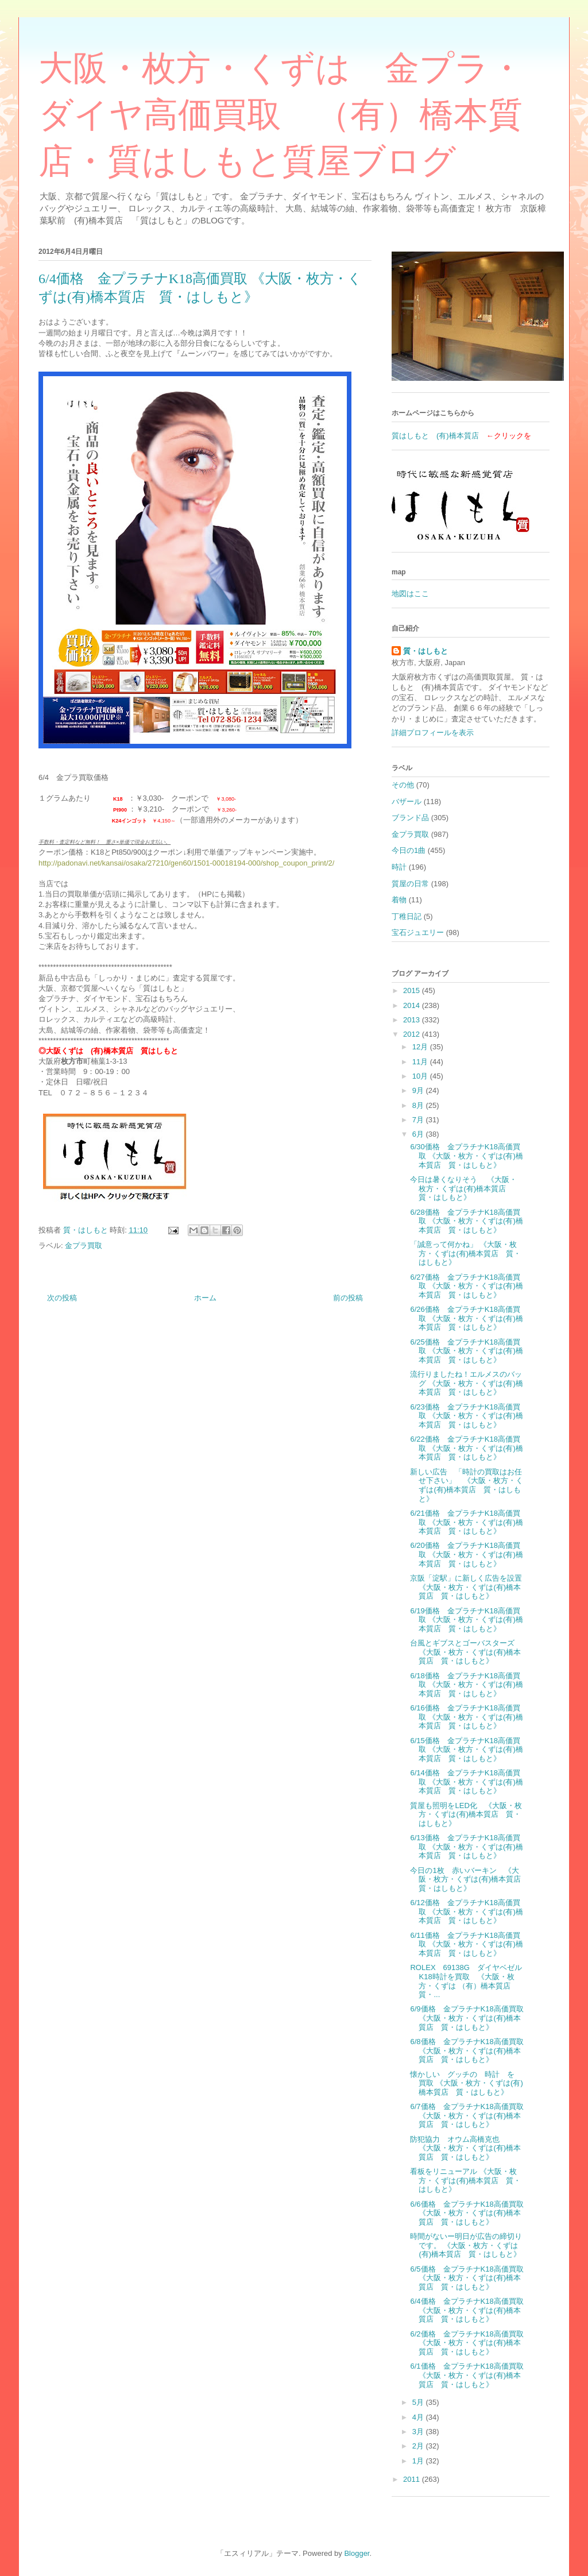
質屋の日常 (410, 883)
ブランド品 (410, 817)
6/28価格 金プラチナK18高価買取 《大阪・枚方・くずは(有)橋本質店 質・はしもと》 (466, 1221)
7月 (419, 1119)
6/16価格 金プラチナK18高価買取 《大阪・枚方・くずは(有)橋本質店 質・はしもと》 (466, 1717)
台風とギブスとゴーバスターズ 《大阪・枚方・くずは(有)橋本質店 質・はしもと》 (465, 1652)
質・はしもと (425, 651)
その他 (403, 785)
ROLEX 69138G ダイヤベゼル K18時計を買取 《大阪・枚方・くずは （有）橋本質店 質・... (469, 1981)
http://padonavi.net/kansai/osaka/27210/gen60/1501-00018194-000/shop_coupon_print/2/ (186, 863)
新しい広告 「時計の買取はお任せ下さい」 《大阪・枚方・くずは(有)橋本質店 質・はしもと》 (466, 1485)
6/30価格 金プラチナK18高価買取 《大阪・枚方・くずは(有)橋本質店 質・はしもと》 (466, 1155)
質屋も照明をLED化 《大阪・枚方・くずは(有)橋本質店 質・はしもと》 (465, 1814)
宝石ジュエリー (418, 932)
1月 (419, 2461)
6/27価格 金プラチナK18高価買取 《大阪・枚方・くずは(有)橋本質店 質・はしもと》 (466, 1286)
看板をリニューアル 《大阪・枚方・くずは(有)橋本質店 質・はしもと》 (465, 2180)
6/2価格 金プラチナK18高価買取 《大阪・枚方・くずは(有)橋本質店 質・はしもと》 (466, 2343)
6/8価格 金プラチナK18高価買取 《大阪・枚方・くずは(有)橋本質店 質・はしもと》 (466, 2050)
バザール (406, 801)
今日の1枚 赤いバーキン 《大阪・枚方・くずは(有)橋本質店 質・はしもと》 (469, 1879)
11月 (421, 1061)
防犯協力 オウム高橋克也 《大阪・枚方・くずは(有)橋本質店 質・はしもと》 (465, 2148)
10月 (421, 1076)
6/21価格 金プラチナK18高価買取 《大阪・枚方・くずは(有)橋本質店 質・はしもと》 (466, 1522)
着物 (399, 899)
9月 (419, 1090)
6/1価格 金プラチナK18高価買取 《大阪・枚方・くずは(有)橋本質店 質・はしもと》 (466, 2375)
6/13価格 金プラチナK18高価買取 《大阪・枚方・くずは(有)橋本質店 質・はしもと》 (466, 1846)
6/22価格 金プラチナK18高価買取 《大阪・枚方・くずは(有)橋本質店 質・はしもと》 (466, 1448)
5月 (419, 2402)
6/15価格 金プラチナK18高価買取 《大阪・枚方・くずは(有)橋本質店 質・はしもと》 (466, 1749)
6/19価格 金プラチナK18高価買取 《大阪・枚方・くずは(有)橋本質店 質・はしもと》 (466, 1619)
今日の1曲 (408, 850)
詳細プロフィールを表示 (433, 732)
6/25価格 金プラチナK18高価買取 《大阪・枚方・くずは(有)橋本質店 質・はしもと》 (466, 1351)
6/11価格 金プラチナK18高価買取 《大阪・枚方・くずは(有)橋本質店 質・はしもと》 (466, 1944)
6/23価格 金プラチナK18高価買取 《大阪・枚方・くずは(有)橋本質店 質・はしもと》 (466, 1416)
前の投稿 (348, 1297)
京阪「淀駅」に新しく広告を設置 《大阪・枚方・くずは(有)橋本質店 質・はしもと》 (466, 1587)
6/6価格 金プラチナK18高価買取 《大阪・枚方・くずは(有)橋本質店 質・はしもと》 (466, 2213)
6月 (419, 1134)
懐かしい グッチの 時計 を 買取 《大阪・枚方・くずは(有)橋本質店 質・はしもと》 (466, 2083)
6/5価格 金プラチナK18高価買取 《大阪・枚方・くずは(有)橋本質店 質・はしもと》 (466, 2278)
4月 (419, 2417)
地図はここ (410, 593)
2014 (412, 1005)
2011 (412, 2479)
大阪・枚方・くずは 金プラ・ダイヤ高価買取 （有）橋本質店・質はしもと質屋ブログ (281, 114)
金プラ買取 (83, 1245)
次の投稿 (62, 1297)
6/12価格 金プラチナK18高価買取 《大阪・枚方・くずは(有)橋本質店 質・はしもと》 (466, 1911)
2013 (412, 1019)
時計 (399, 867)
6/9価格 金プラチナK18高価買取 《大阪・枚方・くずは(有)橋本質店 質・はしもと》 (466, 2018)
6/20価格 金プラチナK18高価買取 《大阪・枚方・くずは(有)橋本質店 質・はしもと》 (466, 1554)
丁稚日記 (406, 916)
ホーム (205, 1297)
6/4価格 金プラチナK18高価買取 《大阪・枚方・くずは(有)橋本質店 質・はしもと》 (466, 2310)
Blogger (356, 2553)
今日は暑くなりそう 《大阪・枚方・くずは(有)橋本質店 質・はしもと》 (463, 1188)
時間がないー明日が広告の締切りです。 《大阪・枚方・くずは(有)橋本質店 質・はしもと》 (466, 2245)
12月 (421, 1046)
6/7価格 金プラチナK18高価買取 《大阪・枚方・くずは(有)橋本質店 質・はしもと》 (466, 2115)
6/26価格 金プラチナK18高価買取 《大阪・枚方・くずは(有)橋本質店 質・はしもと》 (466, 1318)
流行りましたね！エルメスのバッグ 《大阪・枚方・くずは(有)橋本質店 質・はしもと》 (466, 1383)
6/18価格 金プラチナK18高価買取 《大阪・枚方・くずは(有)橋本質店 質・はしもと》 (466, 1684)
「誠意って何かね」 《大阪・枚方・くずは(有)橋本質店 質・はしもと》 (465, 1253)
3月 (419, 2431)
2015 (412, 990)
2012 (412, 1034)
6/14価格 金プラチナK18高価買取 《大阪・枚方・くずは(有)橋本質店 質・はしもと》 (466, 1781)
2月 (419, 2446)
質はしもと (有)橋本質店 (435, 435)
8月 (419, 1105)
